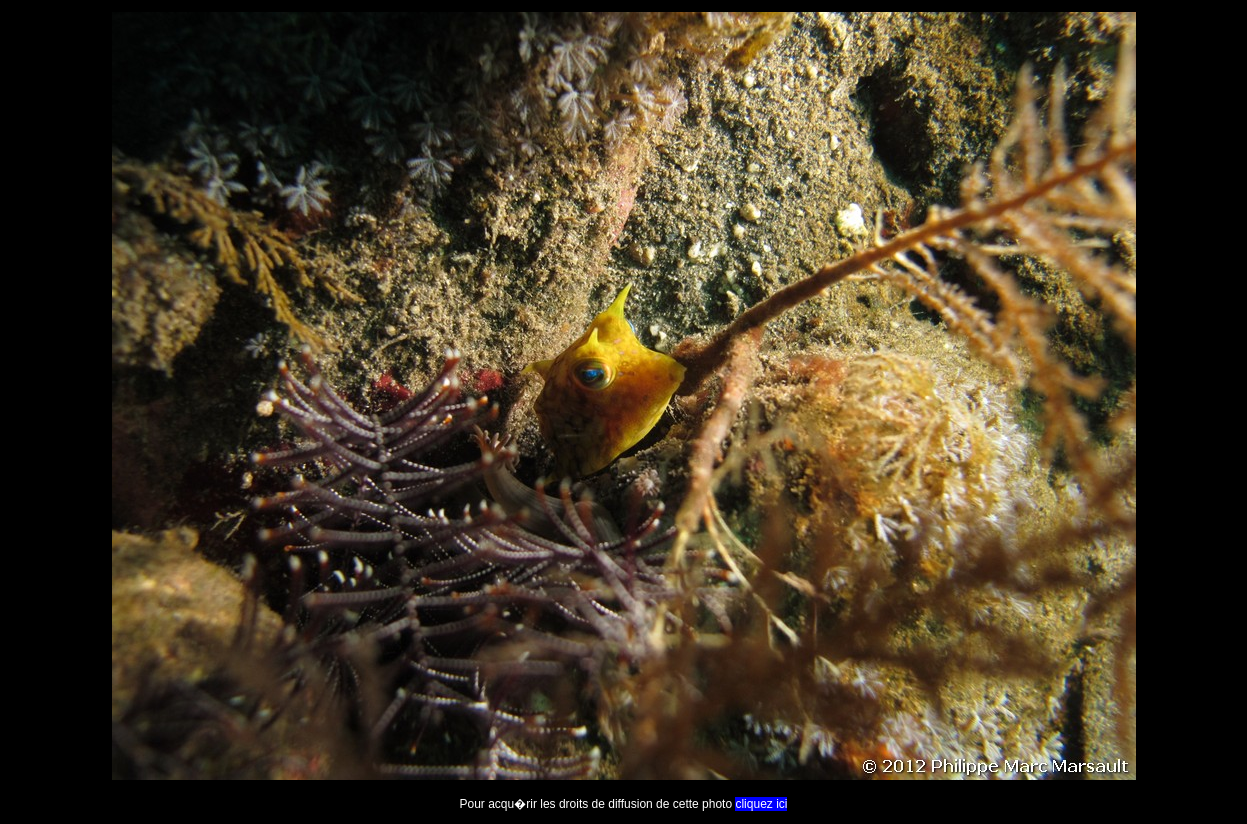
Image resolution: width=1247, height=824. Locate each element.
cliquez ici (761, 804)
